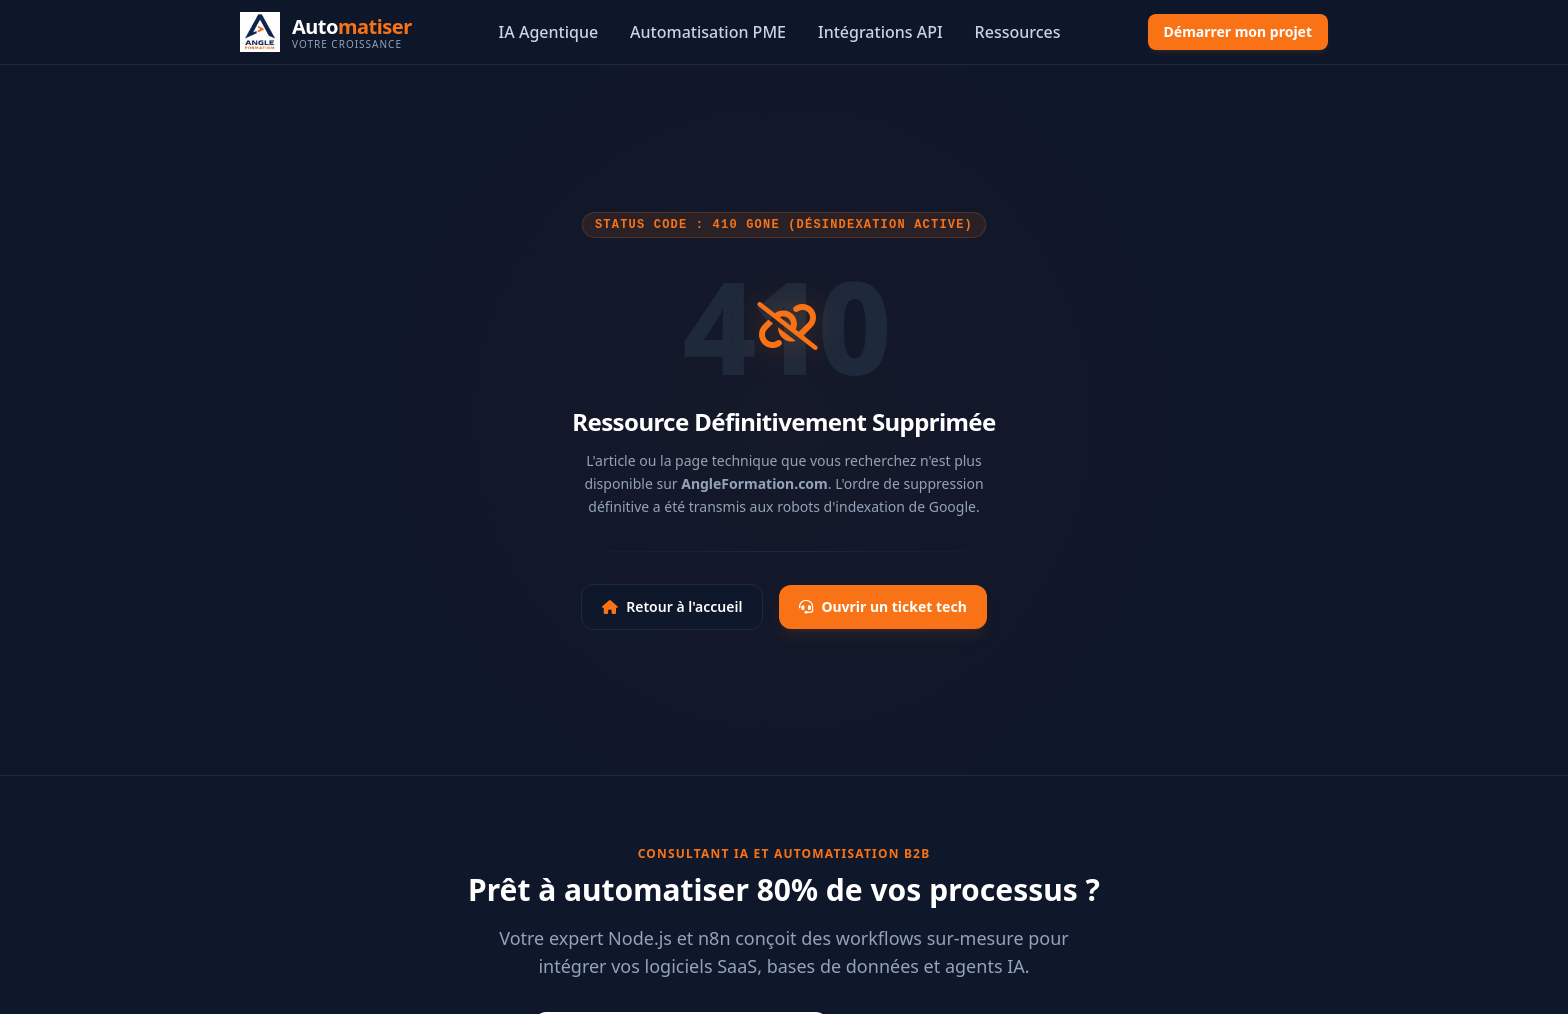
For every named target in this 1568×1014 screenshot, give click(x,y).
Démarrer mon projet (1238, 31)
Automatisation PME (708, 32)
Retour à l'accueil (672, 606)
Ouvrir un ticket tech (882, 606)
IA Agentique (549, 32)
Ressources (1018, 32)
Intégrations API (880, 32)
